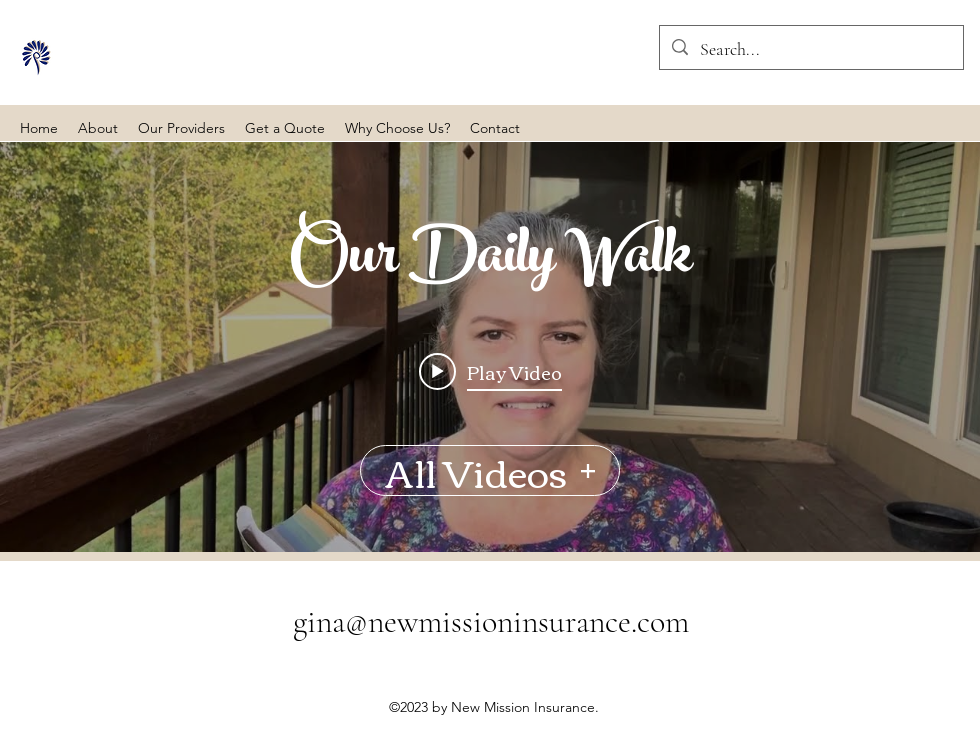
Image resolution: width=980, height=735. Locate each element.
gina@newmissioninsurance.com (491, 621)
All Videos (490, 470)
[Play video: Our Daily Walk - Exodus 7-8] (490, 371)
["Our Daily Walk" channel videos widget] (490, 347)
